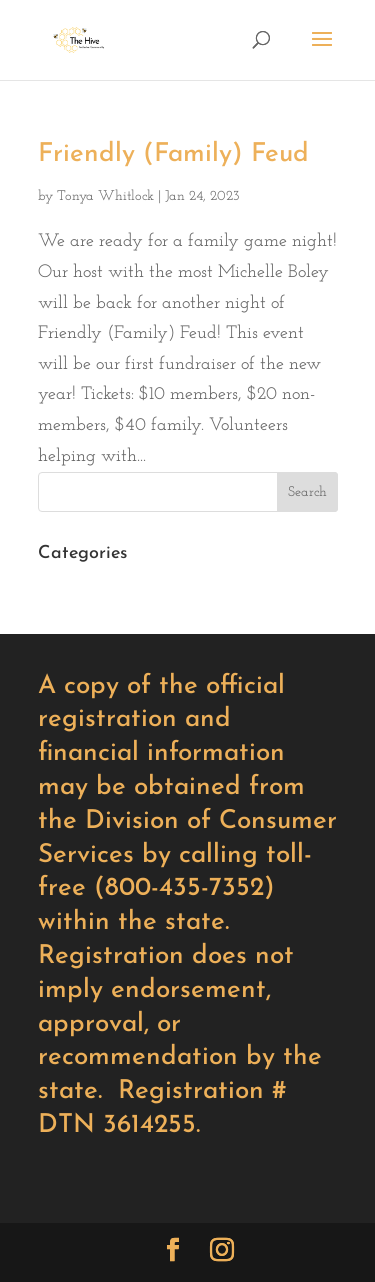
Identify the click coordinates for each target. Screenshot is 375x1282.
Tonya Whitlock (105, 196)
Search (307, 492)
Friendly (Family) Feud (173, 154)
